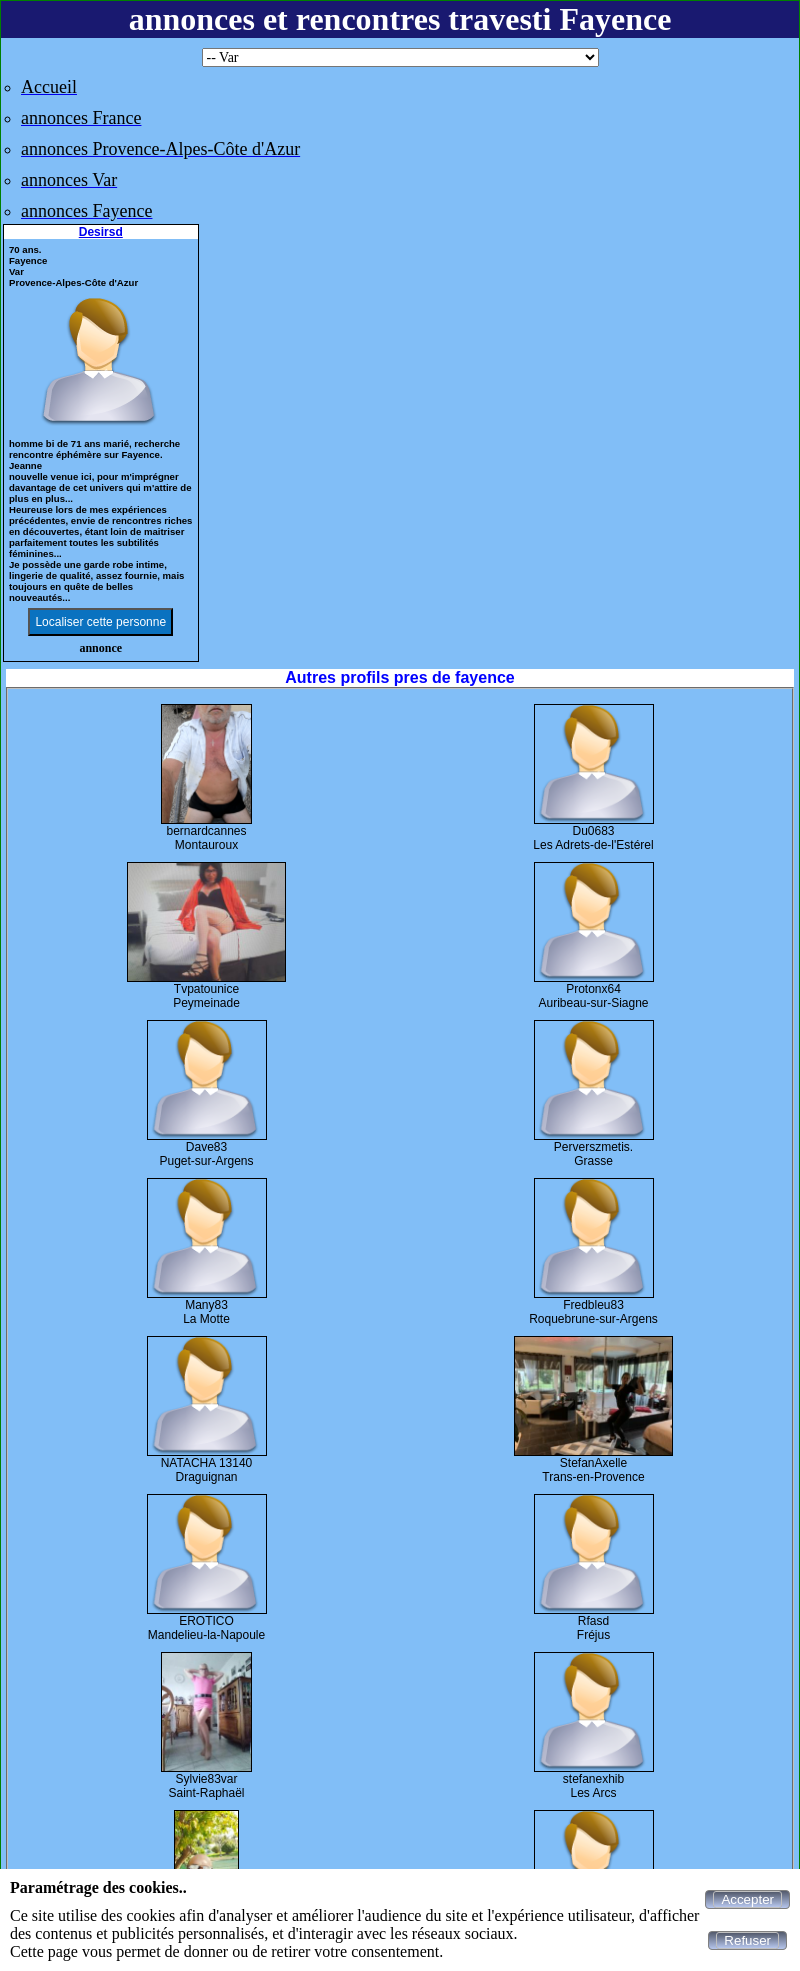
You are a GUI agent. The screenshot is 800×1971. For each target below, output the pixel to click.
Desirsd (101, 232)
